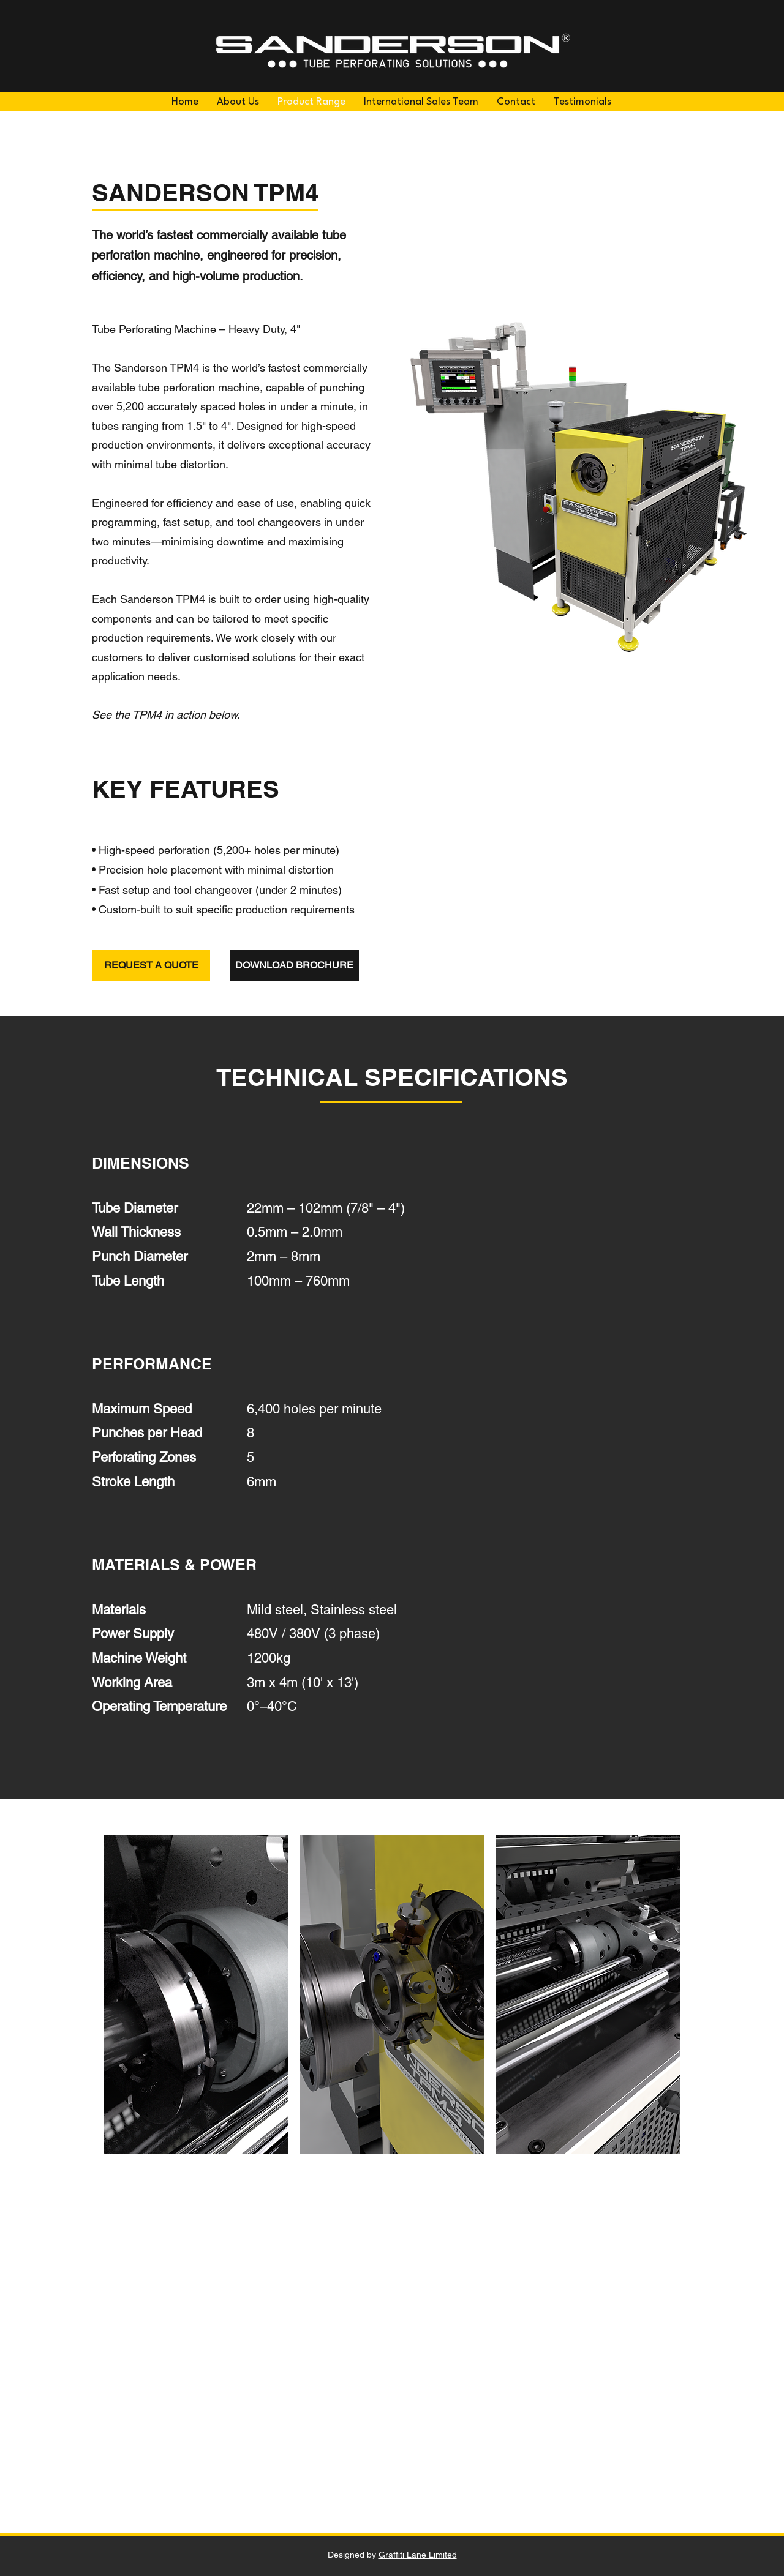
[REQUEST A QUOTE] (151, 965)
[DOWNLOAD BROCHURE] (294, 965)
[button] (196, 1994)
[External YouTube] (392, 2361)
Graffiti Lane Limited (418, 2554)
